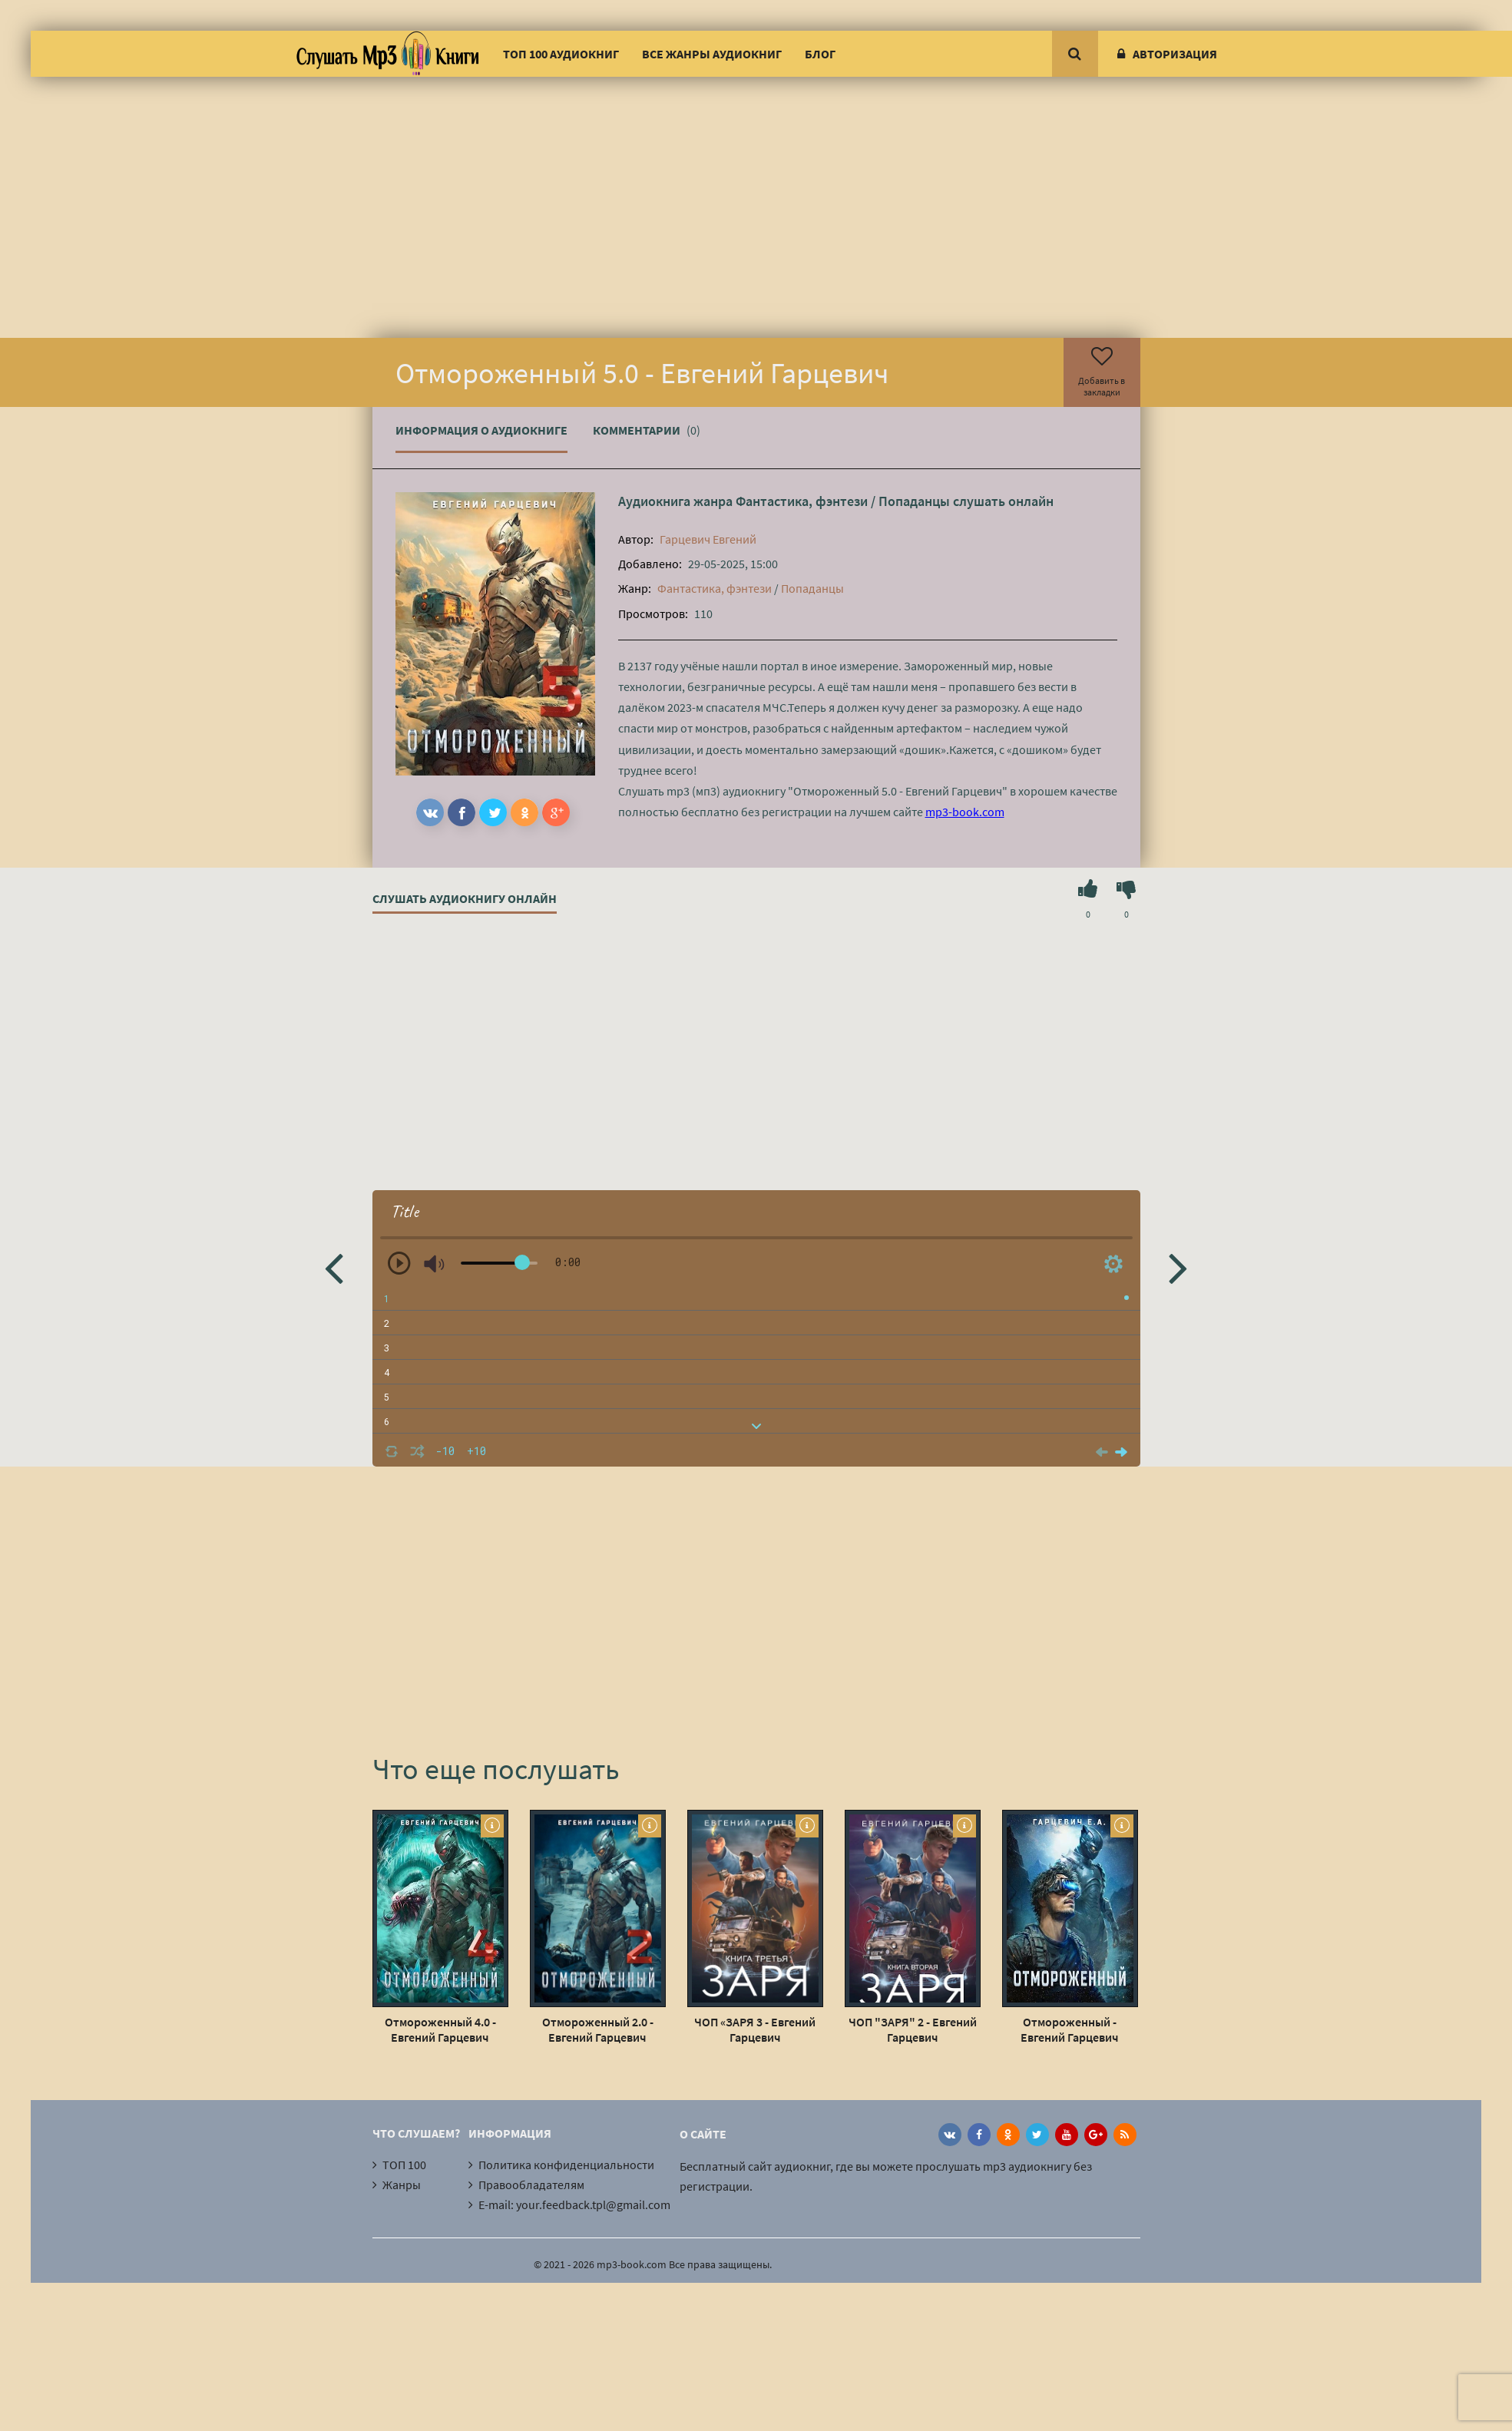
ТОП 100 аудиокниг (561, 53)
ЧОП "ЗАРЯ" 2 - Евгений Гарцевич (913, 2029)
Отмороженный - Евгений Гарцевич (1070, 2029)
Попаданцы (914, 501)
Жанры (401, 2184)
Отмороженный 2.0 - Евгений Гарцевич (597, 2029)
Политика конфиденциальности (566, 2164)
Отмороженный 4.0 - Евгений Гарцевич (440, 2029)
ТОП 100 (404, 2164)
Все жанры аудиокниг (712, 53)
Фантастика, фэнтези (802, 501)
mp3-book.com (964, 811)
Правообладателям (531, 2184)
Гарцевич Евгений (708, 539)
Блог (820, 53)
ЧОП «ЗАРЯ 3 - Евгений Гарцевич (755, 2029)
